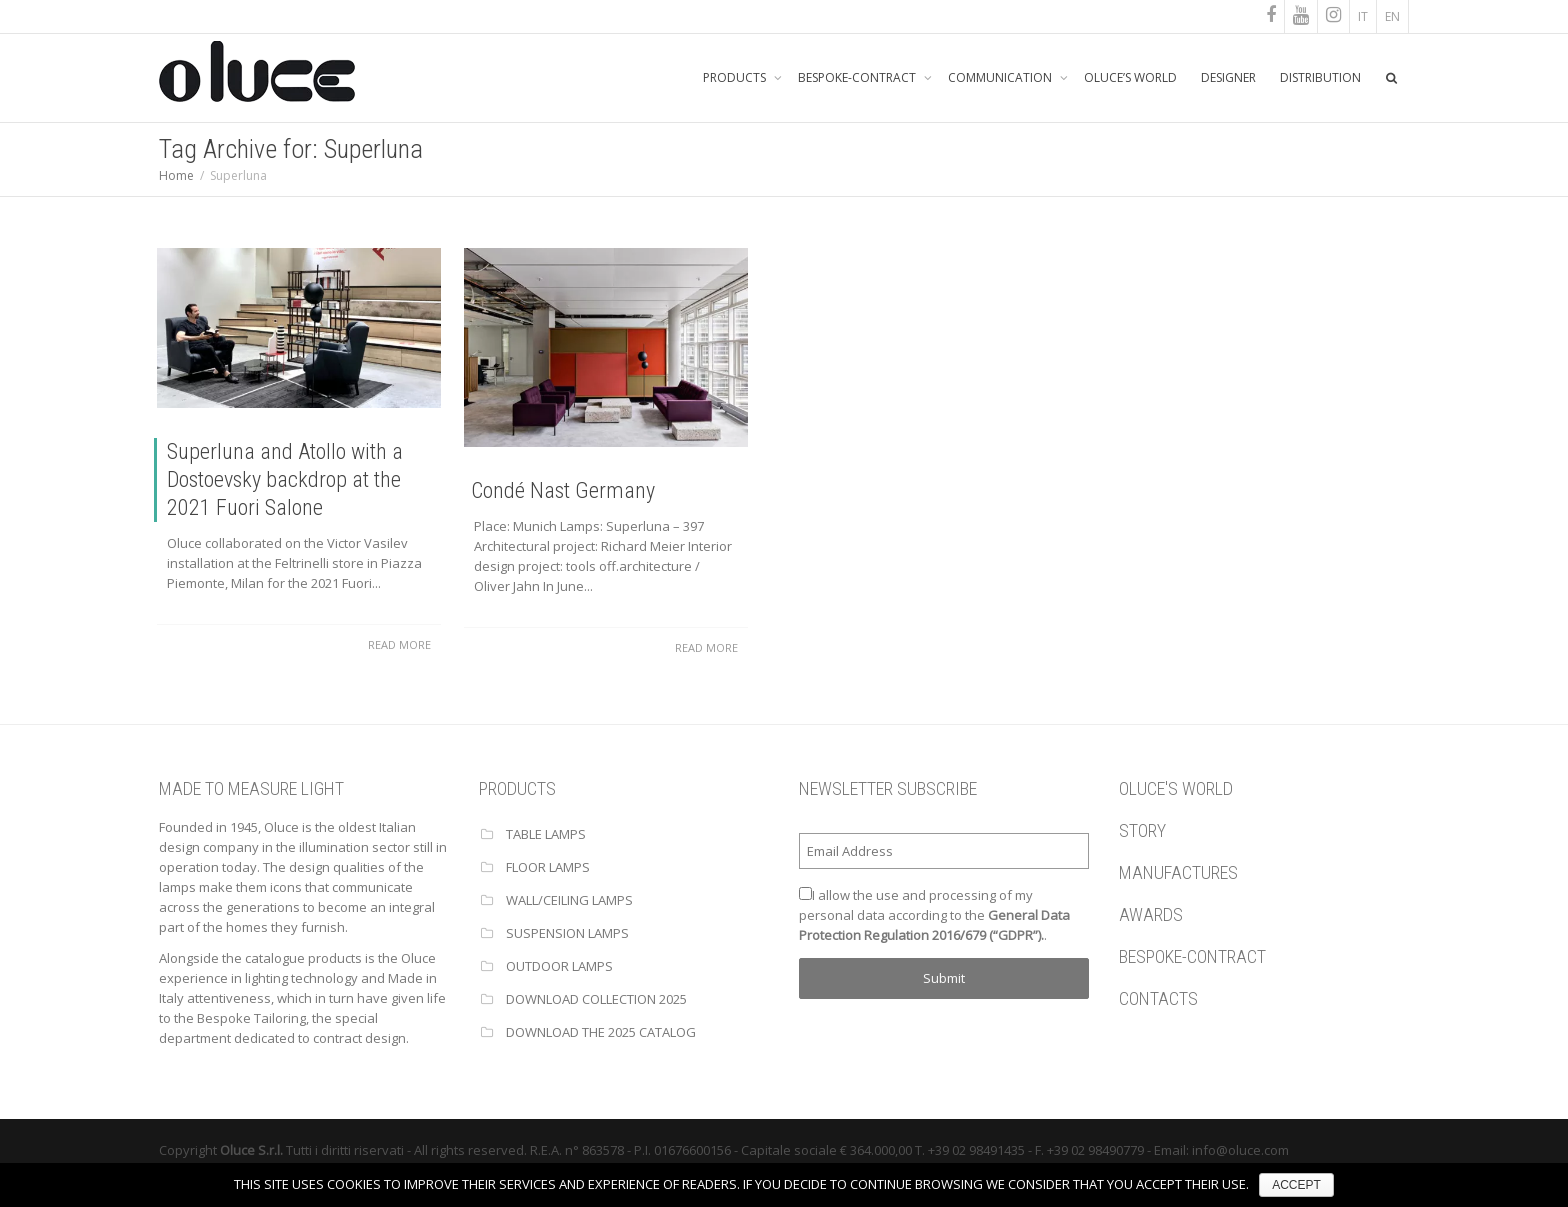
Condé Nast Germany (561, 491)
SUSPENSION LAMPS (567, 933)
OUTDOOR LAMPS (559, 966)
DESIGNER (1228, 77)
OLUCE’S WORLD (1130, 77)
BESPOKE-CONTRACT (858, 77)
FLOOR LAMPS (548, 867)
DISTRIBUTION (1320, 77)
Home (176, 175)
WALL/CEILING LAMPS (569, 900)
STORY (1142, 830)
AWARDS (1151, 914)
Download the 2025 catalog (601, 1032)
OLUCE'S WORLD (1176, 788)
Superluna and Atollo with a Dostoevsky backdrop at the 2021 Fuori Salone (285, 479)
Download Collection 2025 (596, 999)
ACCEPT (1296, 1185)
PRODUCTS (736, 77)
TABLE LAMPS (546, 834)
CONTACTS (1158, 998)
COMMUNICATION (1001, 77)
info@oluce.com (1240, 1150)
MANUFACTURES (1178, 872)
